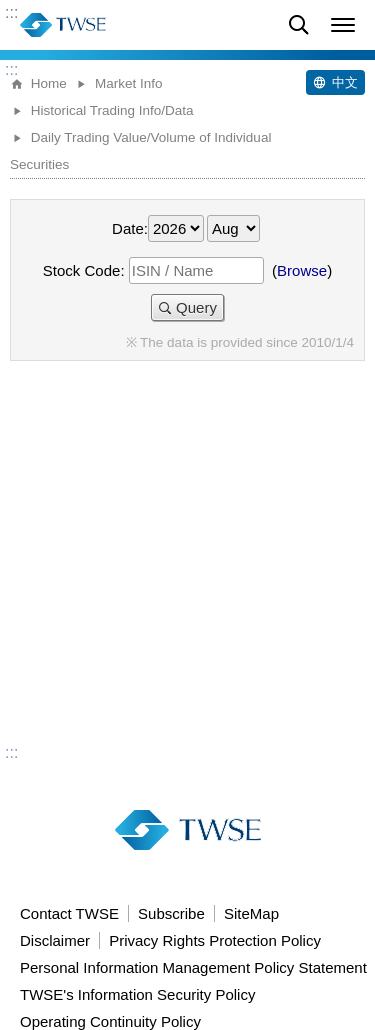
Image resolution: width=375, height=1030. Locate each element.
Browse (302, 270)
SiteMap (251, 913)
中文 (345, 82)
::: (11, 13)
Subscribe (171, 913)
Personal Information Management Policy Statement (193, 967)
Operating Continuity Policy (110, 1021)
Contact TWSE (69, 913)
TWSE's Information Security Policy (137, 994)
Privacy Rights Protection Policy (215, 940)
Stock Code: (84, 270)
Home (49, 83)
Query (196, 307)
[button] (343, 25)
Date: (130, 228)
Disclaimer (55, 940)
